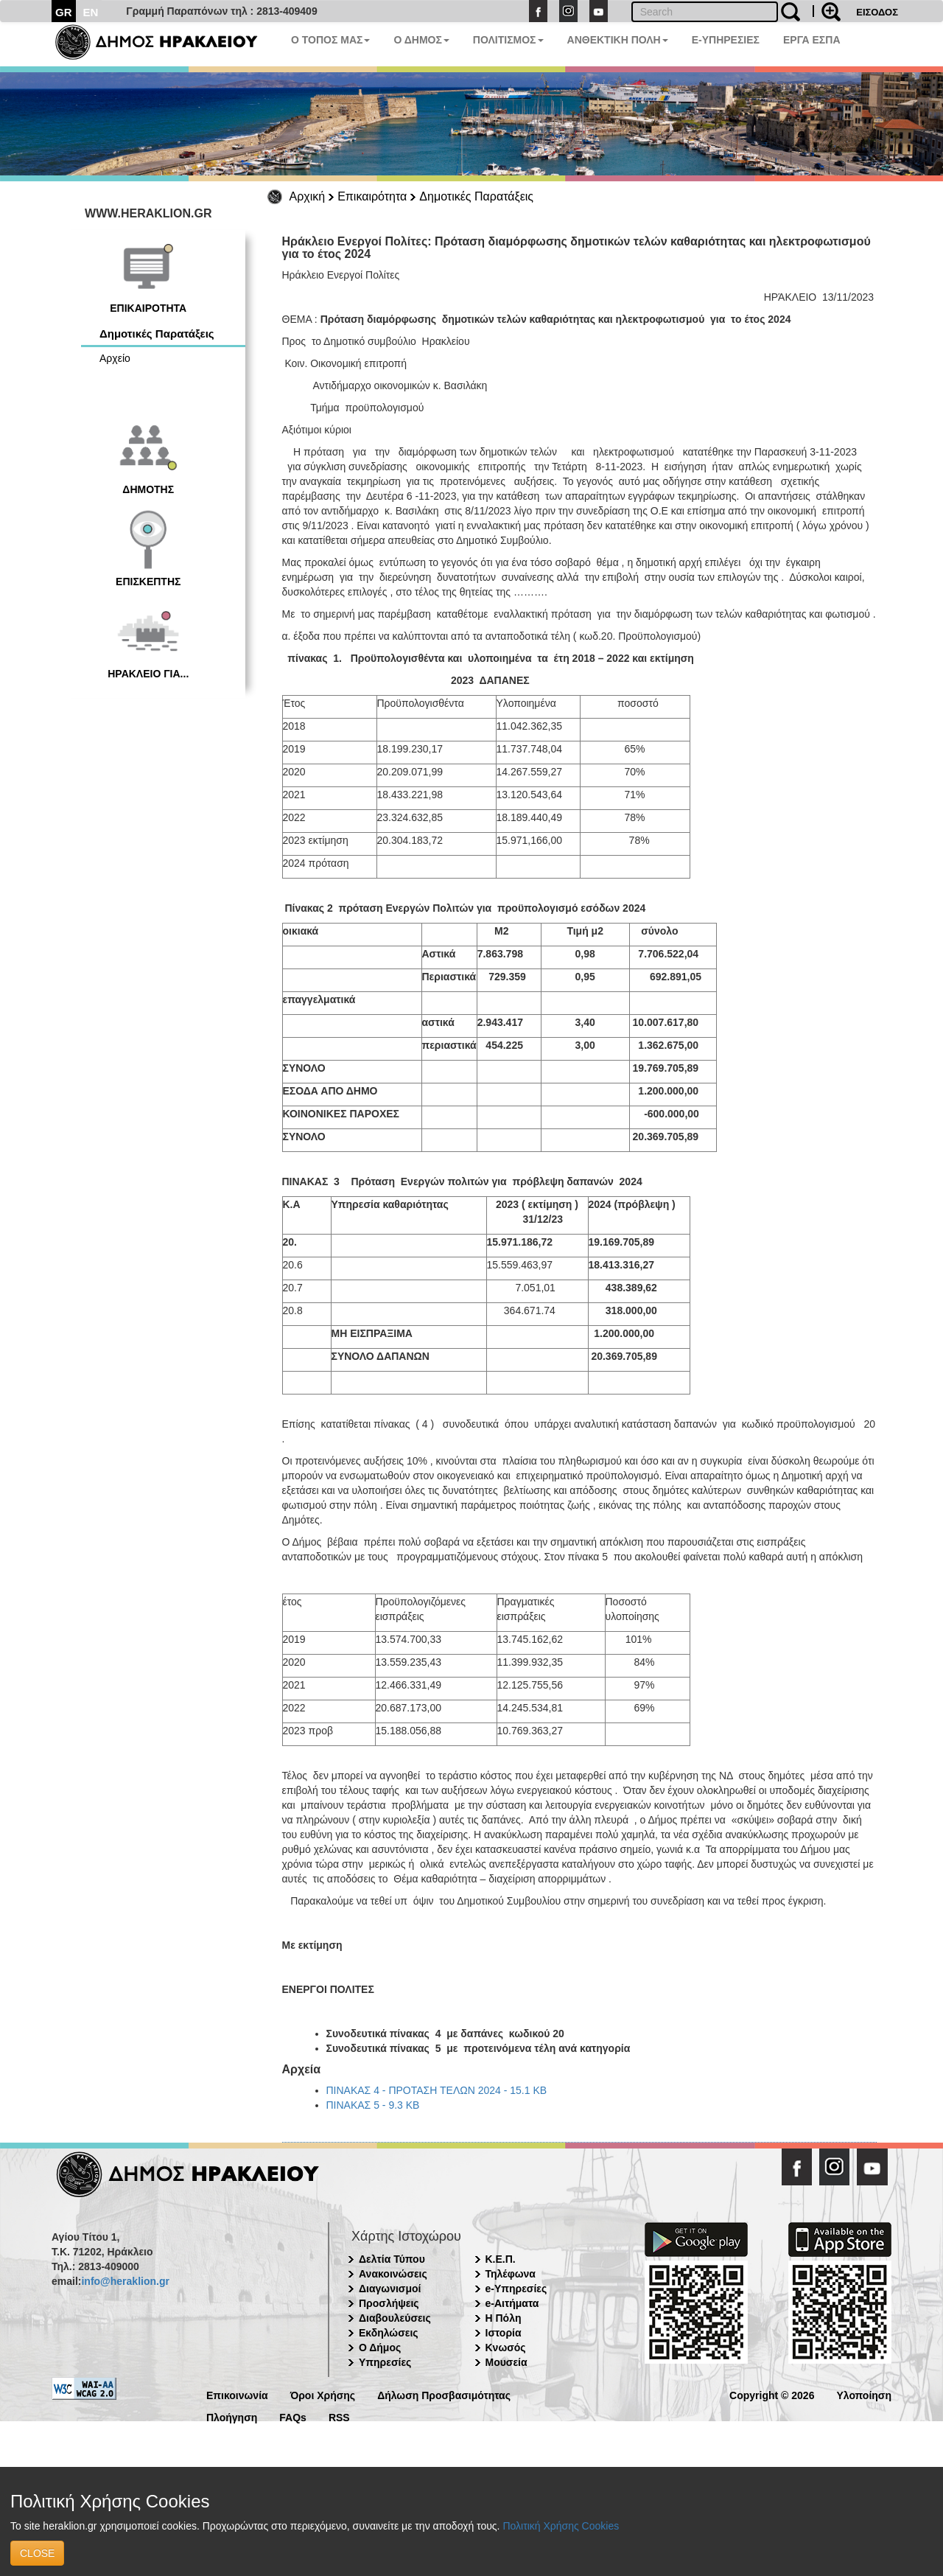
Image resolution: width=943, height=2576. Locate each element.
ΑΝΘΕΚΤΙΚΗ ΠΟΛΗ (617, 40)
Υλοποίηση (863, 2394)
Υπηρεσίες (385, 2362)
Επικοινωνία (237, 2394)
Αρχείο (114, 358)
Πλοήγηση (231, 2416)
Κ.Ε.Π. (500, 2259)
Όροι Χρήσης (323, 2394)
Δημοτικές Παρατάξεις (476, 196)
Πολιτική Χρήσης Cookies (560, 2526)
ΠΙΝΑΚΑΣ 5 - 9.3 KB (373, 2105)
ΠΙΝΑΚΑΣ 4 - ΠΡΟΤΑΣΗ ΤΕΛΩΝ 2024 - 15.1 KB (436, 2090)
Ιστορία (503, 2333)
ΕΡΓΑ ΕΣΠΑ (812, 40)
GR (63, 12)
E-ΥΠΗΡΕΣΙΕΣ (726, 40)
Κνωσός (505, 2347)
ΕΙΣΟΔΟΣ (877, 12)
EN (91, 12)
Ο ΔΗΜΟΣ (421, 40)
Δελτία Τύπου (392, 2259)
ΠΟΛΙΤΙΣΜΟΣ (508, 40)
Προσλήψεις (389, 2303)
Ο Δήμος (380, 2347)
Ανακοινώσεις (393, 2274)
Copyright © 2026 (771, 2394)
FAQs (292, 2416)
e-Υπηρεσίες (516, 2288)
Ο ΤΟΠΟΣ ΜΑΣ (330, 40)
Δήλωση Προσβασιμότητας (444, 2394)
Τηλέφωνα (510, 2274)
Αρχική (308, 196)
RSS (339, 2416)
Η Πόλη (503, 2318)
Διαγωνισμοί (390, 2288)
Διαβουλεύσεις (395, 2318)
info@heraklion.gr (125, 2281)
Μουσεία (506, 2362)
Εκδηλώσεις (388, 2333)
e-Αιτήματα (512, 2303)
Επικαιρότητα (372, 196)
